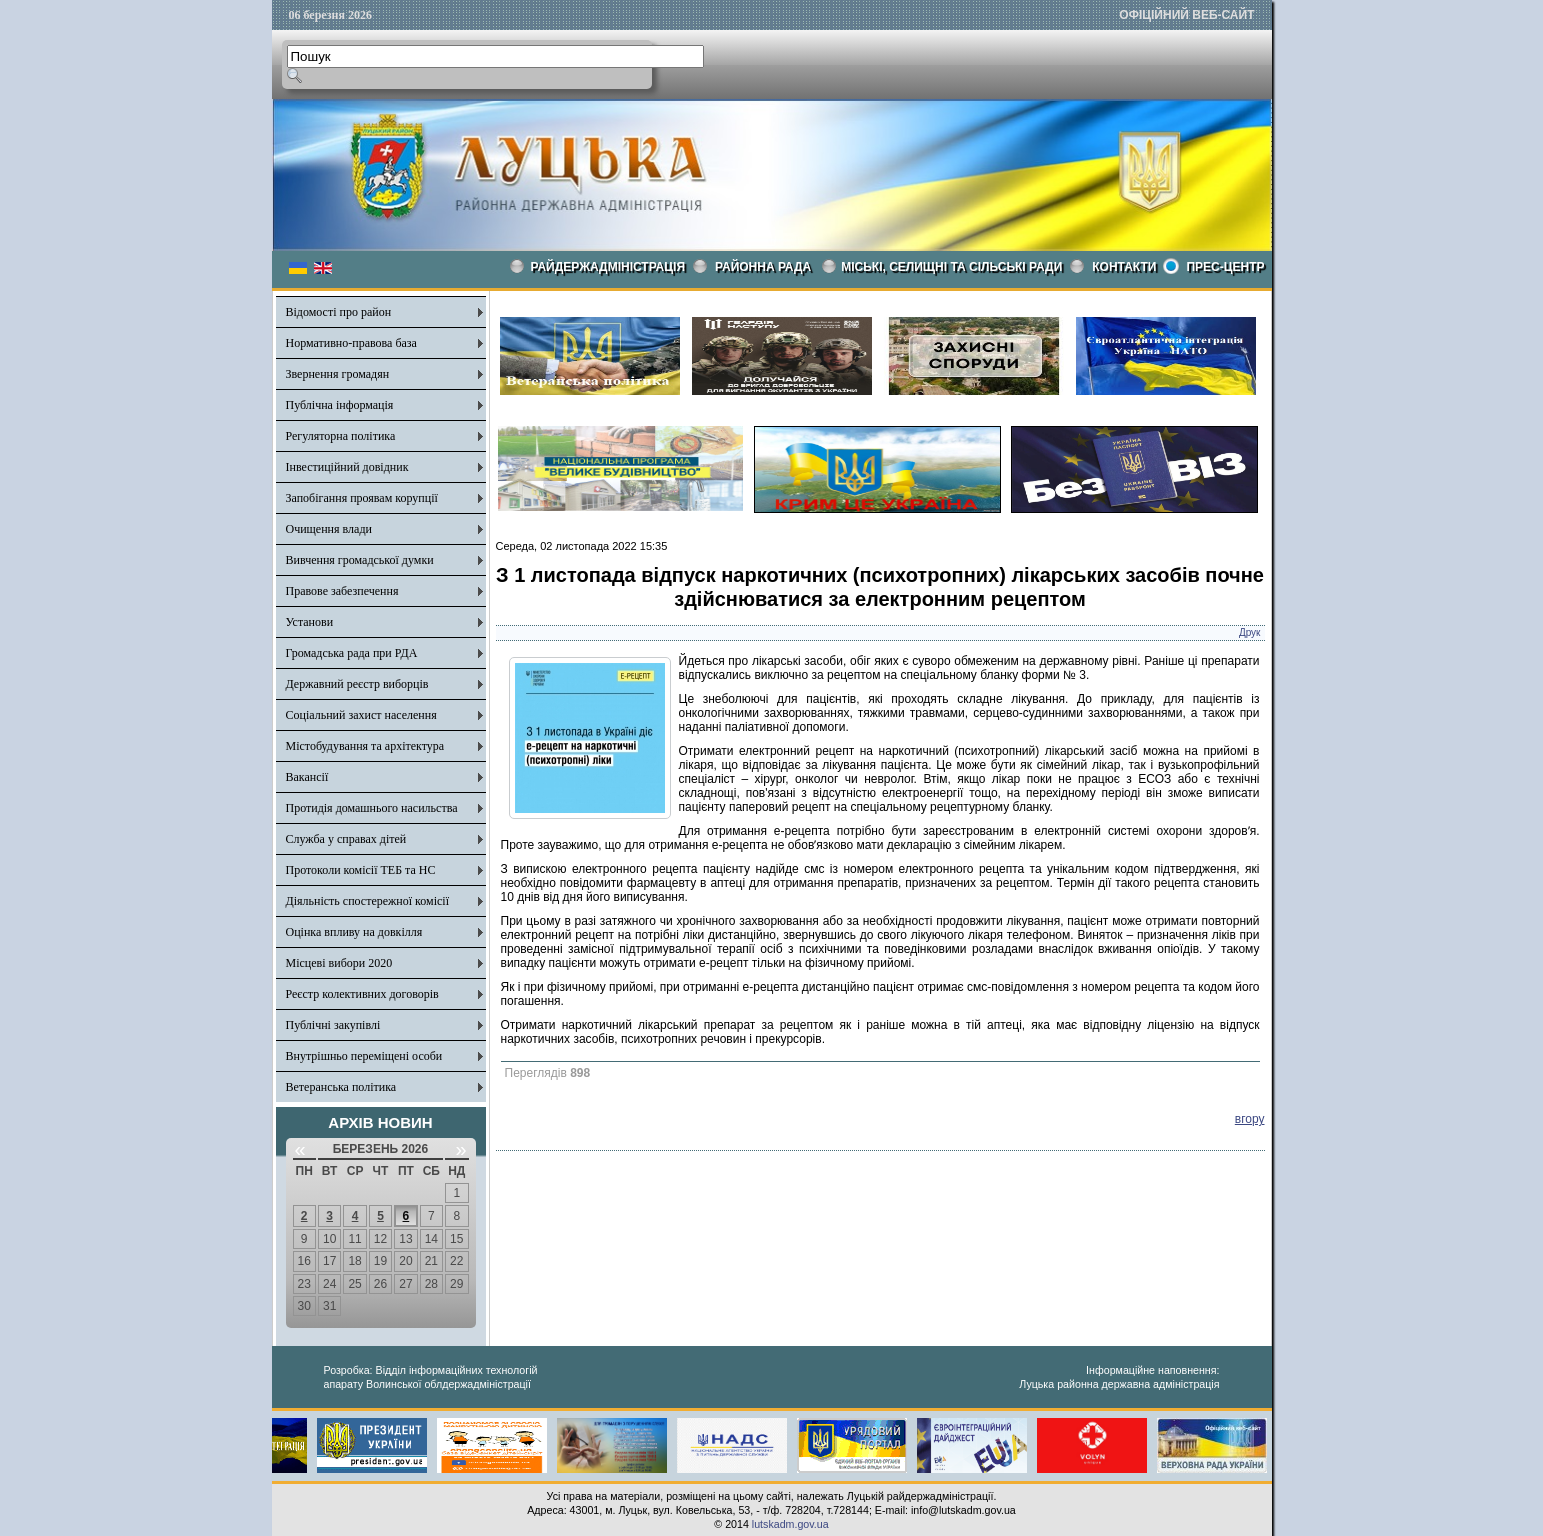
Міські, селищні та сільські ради (951, 267)
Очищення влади (329, 529)
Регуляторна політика (341, 436)
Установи (310, 622)
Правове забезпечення (342, 591)
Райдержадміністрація (608, 267)
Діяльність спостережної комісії (368, 901)
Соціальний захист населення (361, 715)
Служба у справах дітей (346, 839)
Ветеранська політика (341, 1087)
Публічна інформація (340, 405)
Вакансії (307, 777)
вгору (1250, 1119)
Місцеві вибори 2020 (339, 963)
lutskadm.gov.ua (790, 1524)
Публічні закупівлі (333, 1025)
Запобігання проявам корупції (362, 498)
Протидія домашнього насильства (372, 808)
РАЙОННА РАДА (763, 267)
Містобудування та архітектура (365, 746)
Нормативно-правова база (351, 343)
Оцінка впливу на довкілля (354, 932)
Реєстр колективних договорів (362, 994)
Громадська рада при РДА (352, 653)
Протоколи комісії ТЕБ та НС (361, 870)
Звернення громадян (338, 374)
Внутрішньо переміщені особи (364, 1056)
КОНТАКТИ (1124, 267)
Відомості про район (339, 312)
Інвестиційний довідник (347, 467)
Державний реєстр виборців (357, 684)
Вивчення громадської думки (360, 560)
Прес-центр (1225, 267)
